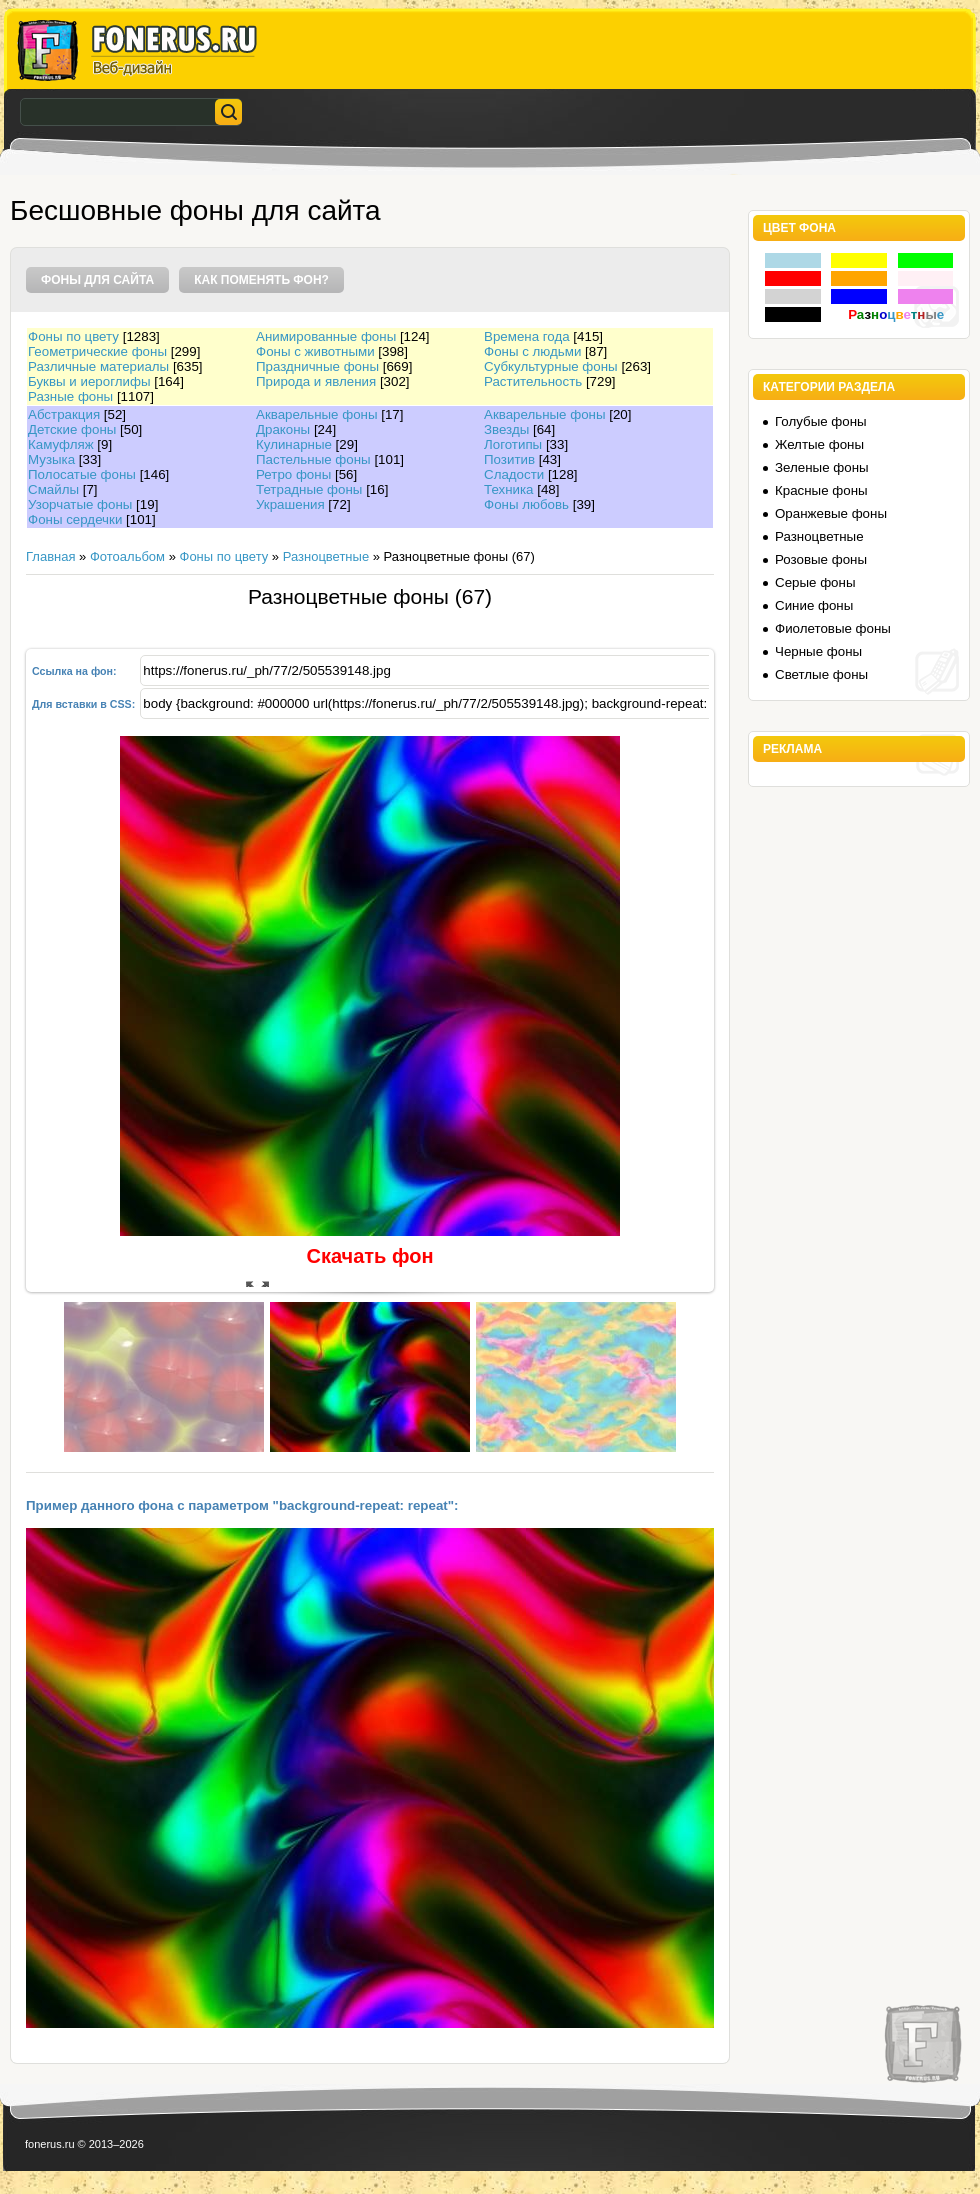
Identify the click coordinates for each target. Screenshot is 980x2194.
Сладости (514, 474)
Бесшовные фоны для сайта (195, 210)
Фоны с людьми (532, 351)
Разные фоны (70, 396)
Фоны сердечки (75, 519)
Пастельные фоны (313, 459)
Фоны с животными (315, 351)
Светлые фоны (821, 674)
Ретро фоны (293, 474)
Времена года (527, 336)
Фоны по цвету (73, 336)
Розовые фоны (821, 559)
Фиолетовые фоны (833, 628)
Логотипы (513, 444)
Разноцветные (326, 556)
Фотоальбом (127, 556)
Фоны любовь (526, 504)
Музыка (51, 459)
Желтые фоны (819, 444)
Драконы (283, 429)
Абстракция (64, 414)
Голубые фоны (821, 421)
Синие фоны (814, 605)
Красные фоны (821, 490)
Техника (509, 489)
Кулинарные (294, 444)
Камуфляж (61, 444)
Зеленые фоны (822, 467)
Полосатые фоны (82, 474)
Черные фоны (818, 651)
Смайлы (53, 489)
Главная (50, 556)
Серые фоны (815, 582)
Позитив (509, 459)
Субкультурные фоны (551, 366)
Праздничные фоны (317, 366)
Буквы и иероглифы (89, 381)
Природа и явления (316, 381)
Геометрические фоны (97, 351)
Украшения (290, 504)
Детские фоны (72, 429)
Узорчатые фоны (80, 504)
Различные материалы (98, 366)
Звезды (506, 429)
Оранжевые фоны (831, 513)
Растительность (533, 381)
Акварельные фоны (317, 414)
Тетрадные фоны (309, 489)
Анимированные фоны (326, 336)
